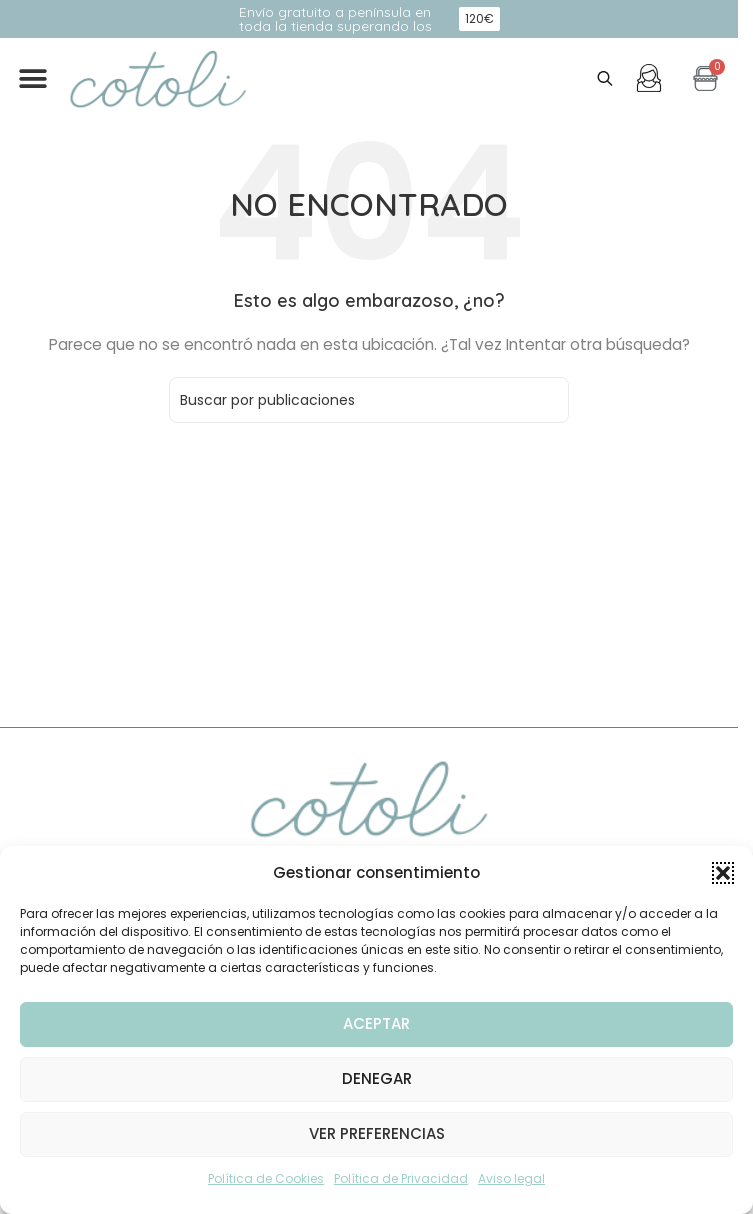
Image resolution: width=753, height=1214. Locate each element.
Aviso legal (511, 1178)
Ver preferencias (377, 1133)
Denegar (377, 1078)
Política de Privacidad (401, 1178)
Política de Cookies (266, 1178)
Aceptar (376, 1023)
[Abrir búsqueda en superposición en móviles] (605, 78)
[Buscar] (369, 400)
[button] (723, 873)
